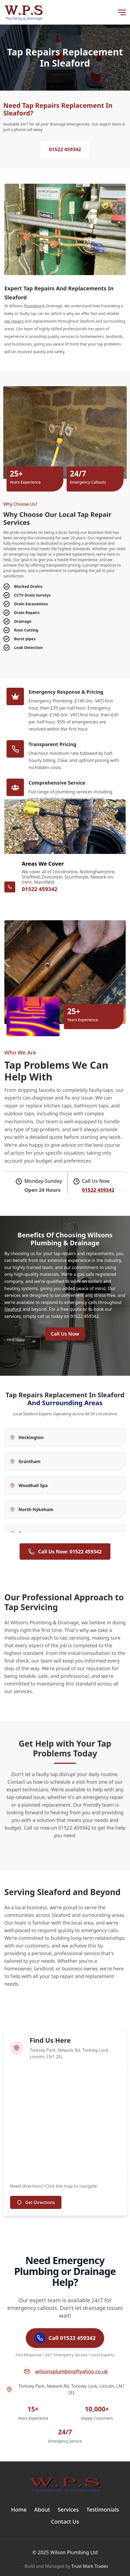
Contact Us (65, 2521)
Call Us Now (65, 1333)
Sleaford (12, 1309)
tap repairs (14, 321)
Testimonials (102, 2509)
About (42, 2509)
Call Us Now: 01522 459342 (65, 1551)
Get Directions (36, 2202)
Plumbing (32, 305)
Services (68, 2509)
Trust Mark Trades (89, 2566)
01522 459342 (65, 149)
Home (19, 2509)
